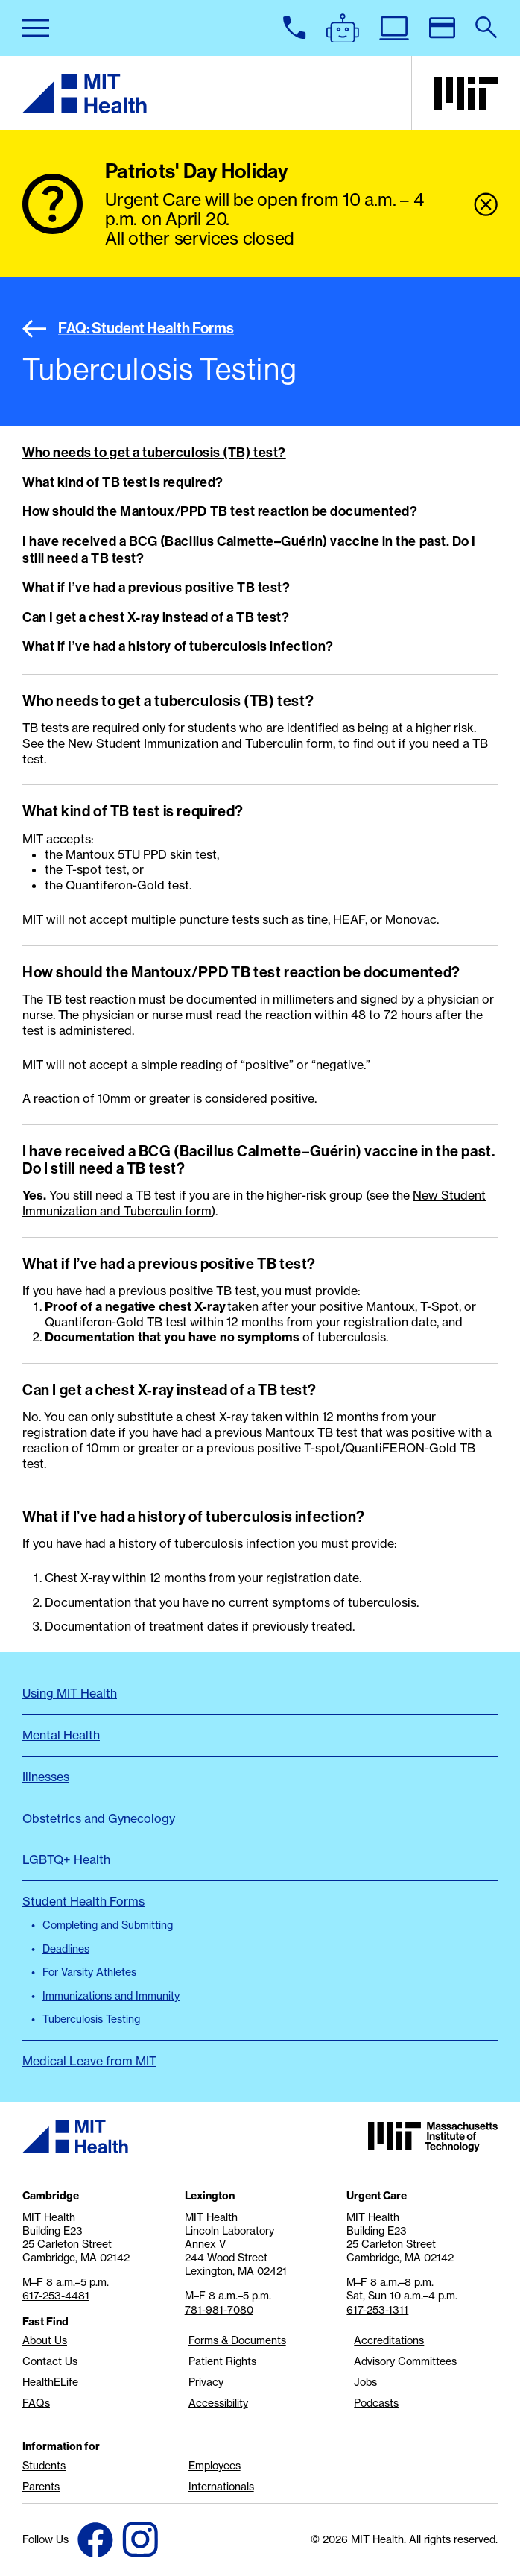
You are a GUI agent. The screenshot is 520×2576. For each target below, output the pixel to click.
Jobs (365, 2382)
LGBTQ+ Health (66, 1859)
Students (44, 2465)
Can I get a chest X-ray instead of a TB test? (155, 617)
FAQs (36, 2403)
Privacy (205, 2382)
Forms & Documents (237, 2340)
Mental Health (61, 1735)
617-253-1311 (377, 2310)
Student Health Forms (83, 1901)
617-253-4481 (55, 2295)
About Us (44, 2340)
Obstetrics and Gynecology (98, 1818)
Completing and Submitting (107, 1925)
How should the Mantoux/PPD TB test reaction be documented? (219, 511)
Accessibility (218, 2403)
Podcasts (376, 2403)
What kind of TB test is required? (122, 482)
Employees (214, 2465)
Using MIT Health (69, 1693)
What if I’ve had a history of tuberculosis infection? (178, 646)
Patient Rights (222, 2361)
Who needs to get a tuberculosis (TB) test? (154, 452)
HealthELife (50, 2382)
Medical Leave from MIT (89, 2060)
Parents (41, 2486)
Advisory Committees (405, 2361)
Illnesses (45, 1776)
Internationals (221, 2486)
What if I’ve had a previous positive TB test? (156, 587)
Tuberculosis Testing (91, 2019)
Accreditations (389, 2340)
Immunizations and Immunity (111, 1996)
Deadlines (65, 1949)
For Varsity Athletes (89, 1972)
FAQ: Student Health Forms (128, 328)
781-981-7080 (219, 2310)
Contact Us (49, 2361)
